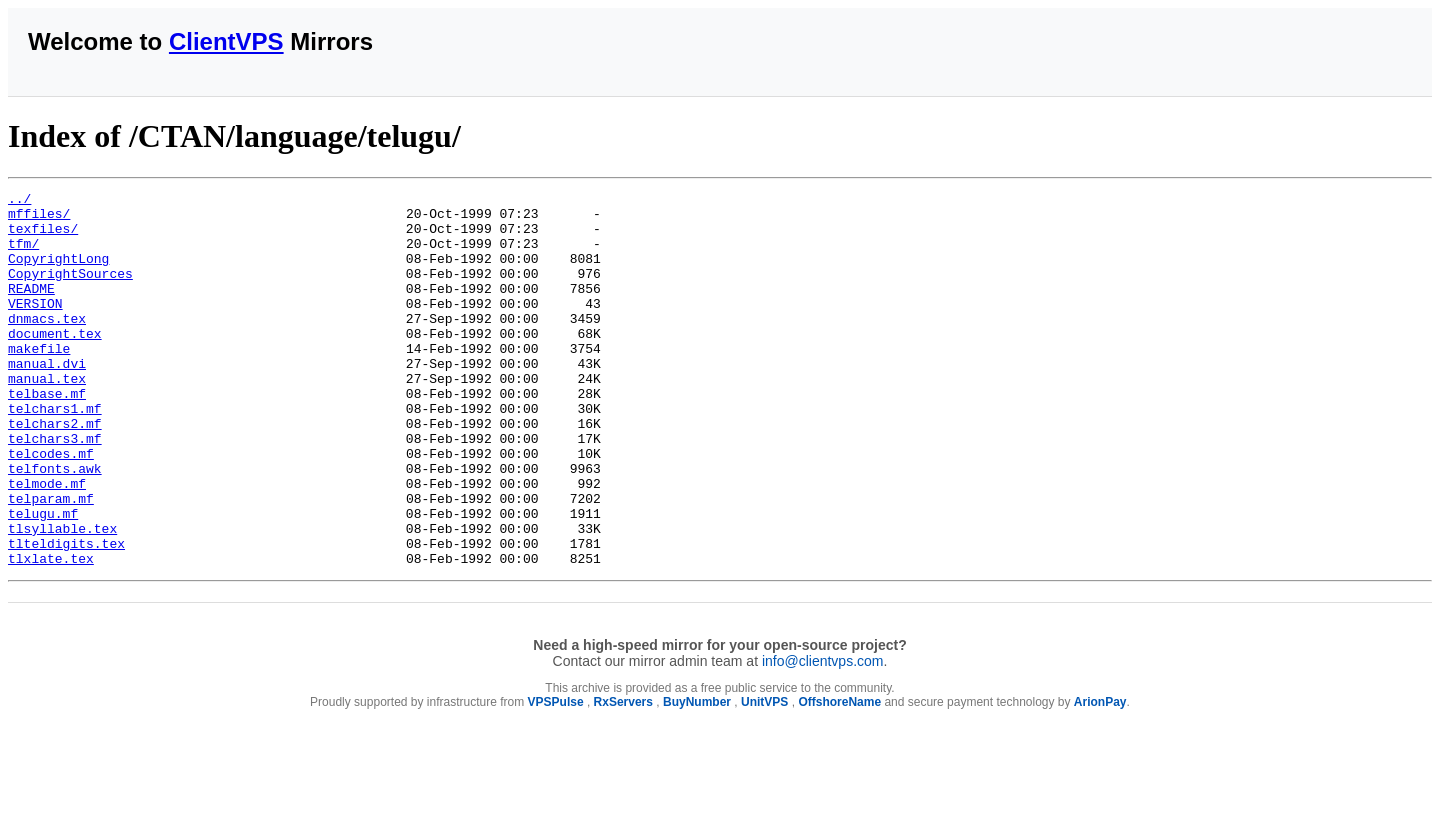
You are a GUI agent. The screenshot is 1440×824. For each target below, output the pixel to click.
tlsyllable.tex (62, 597)
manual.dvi (47, 399)
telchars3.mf (55, 489)
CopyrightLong (58, 273)
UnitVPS (764, 777)
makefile (39, 381)
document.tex (55, 363)
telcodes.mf (51, 507)
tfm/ (23, 255)
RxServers (623, 777)
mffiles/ (39, 219)
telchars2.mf (55, 471)
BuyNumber (697, 777)
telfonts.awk (55, 525)
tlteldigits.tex (66, 615)
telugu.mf (43, 579)
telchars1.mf (55, 453)
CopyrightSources (70, 291)
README (31, 309)
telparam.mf (51, 561)
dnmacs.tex (47, 345)
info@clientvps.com (823, 736)
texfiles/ (43, 237)
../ (19, 201)
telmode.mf (47, 543)
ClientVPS (226, 41)
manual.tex (47, 417)
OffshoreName (839, 777)
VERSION (35, 327)
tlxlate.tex (51, 633)
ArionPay (1100, 777)
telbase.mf (47, 435)
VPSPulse (556, 777)
